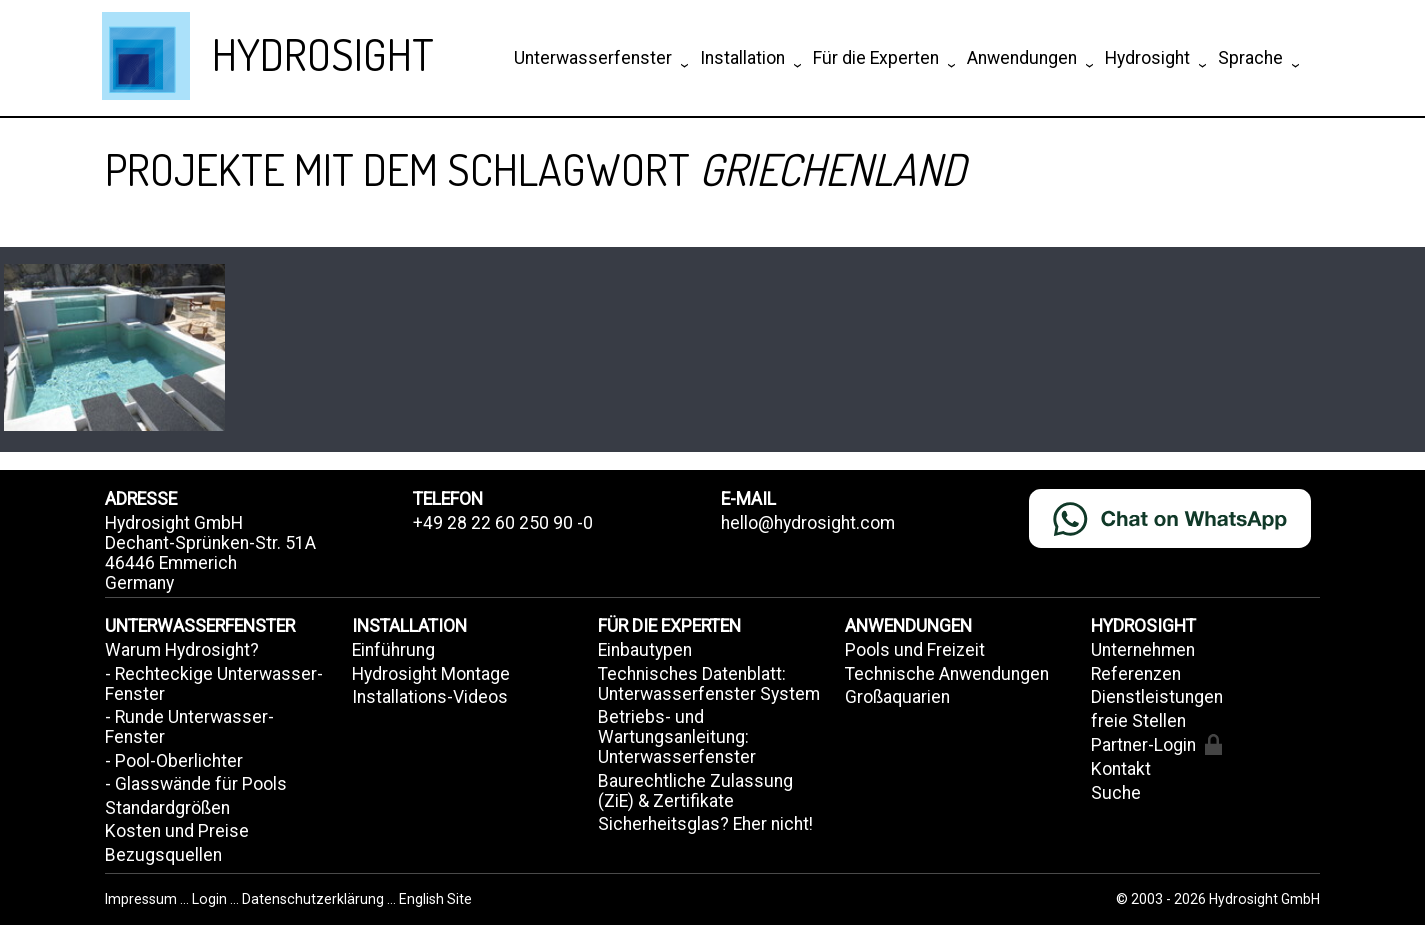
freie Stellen (1138, 721)
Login (211, 899)
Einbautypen (645, 650)
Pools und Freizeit (915, 650)
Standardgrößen (167, 808)
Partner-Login (1156, 744)
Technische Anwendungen (947, 674)
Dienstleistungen (1157, 697)
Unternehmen (1143, 650)
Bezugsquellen (163, 855)
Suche (1116, 793)
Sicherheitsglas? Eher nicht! (705, 824)
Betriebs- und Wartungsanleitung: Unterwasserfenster (677, 737)
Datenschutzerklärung (313, 899)
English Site (435, 899)
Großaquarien (897, 697)
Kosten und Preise (177, 831)
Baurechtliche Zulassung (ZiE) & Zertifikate (695, 791)
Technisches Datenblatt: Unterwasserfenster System (709, 684)
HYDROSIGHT (323, 53)
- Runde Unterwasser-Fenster (189, 727)
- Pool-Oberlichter (174, 761)
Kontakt (1121, 769)
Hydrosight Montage (431, 674)
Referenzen (1136, 674)
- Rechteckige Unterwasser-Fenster (214, 684)
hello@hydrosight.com (808, 523)
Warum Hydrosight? (182, 650)
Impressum (142, 899)
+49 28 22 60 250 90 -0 (503, 523)
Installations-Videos (430, 697)
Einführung (393, 650)
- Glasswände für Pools (196, 784)
